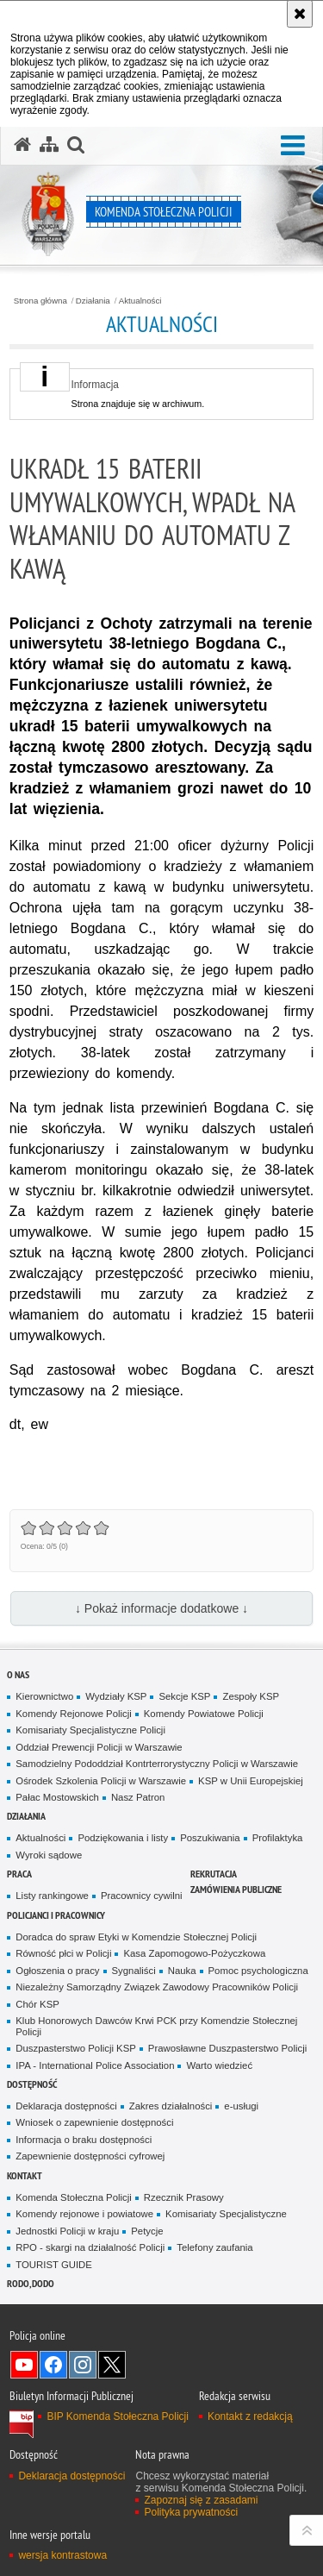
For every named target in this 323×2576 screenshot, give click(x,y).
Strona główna (40, 301)
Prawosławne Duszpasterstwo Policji (227, 2048)
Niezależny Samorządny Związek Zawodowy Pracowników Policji (157, 1987)
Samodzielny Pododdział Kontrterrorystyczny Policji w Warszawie (157, 1763)
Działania (93, 301)
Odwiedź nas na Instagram (82, 2365)
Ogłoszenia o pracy (57, 1970)
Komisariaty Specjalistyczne (226, 2214)
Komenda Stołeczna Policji (74, 2197)
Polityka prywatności (191, 2512)
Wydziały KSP (115, 1696)
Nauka (182, 1970)
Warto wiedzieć (219, 2065)
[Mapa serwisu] (49, 144)
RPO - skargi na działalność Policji (90, 2247)
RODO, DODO (30, 2283)
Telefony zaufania (214, 2247)
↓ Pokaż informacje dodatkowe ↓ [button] (161, 1608)
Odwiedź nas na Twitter (112, 2365)
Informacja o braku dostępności (84, 2139)
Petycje (147, 2231)
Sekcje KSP (184, 1696)
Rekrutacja (213, 1873)
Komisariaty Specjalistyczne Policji (90, 1730)
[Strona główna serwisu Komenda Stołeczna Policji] (22, 144)
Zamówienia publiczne (236, 1889)
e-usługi (241, 2106)
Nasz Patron (138, 1797)
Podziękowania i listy (123, 1838)
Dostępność (32, 2084)
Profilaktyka (277, 1838)
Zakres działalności (171, 2106)
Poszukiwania (209, 1838)
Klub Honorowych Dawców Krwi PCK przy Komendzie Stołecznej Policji (156, 2026)
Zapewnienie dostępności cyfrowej (90, 2156)
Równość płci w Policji (63, 1953)
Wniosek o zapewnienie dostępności (94, 2122)
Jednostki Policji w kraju (67, 2231)
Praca (19, 1873)
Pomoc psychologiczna (258, 1970)
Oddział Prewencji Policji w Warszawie (99, 1747)
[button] (293, 146)
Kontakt (24, 2175)
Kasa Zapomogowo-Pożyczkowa (194, 1953)
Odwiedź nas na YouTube (24, 2365)
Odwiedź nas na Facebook (53, 2365)
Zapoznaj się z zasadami (201, 2500)
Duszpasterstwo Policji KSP (76, 2048)
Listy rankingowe (52, 1895)
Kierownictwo (44, 1696)
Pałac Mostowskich (57, 1797)
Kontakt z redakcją (250, 2416)
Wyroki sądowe (49, 1855)
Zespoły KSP (250, 1696)
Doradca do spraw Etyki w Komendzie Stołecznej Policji (136, 1937)
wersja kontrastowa (62, 2555)
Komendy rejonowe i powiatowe (84, 2214)
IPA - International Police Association (95, 2065)
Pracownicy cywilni (142, 1895)
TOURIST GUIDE (54, 2264)
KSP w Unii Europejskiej (250, 1781)
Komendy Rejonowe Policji (74, 1713)
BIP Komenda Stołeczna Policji (118, 2416)
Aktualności (140, 301)
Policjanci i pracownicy (56, 1914)
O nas (18, 1674)
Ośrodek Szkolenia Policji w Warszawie (101, 1781)
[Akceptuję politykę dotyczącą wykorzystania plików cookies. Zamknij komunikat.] (300, 14)
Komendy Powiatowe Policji (204, 1713)
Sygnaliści (134, 1970)
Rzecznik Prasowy (184, 2197)
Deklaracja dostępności (66, 2106)
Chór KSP (37, 2004)
